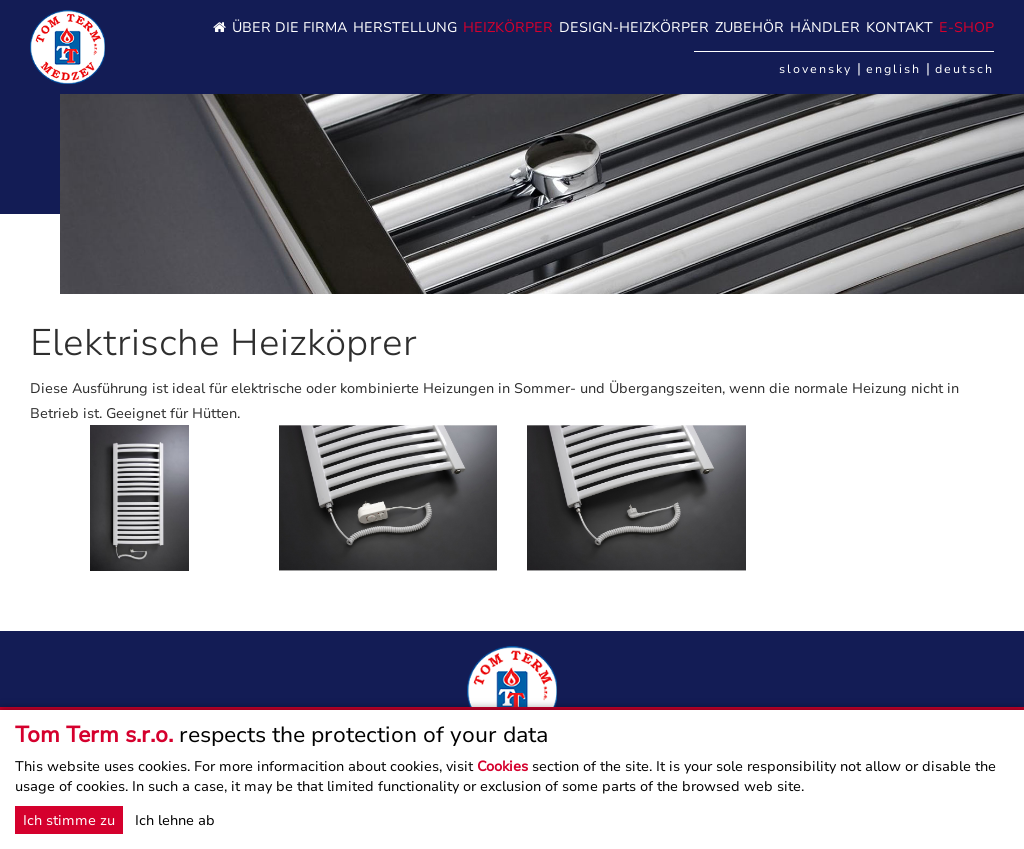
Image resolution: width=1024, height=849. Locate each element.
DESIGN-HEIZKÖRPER (634, 27)
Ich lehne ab (175, 820)
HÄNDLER (825, 27)
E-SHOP (966, 27)
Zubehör (749, 27)
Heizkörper (508, 27)
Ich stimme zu (69, 820)
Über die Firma (289, 27)
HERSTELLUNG (405, 27)
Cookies (502, 766)
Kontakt (899, 27)
